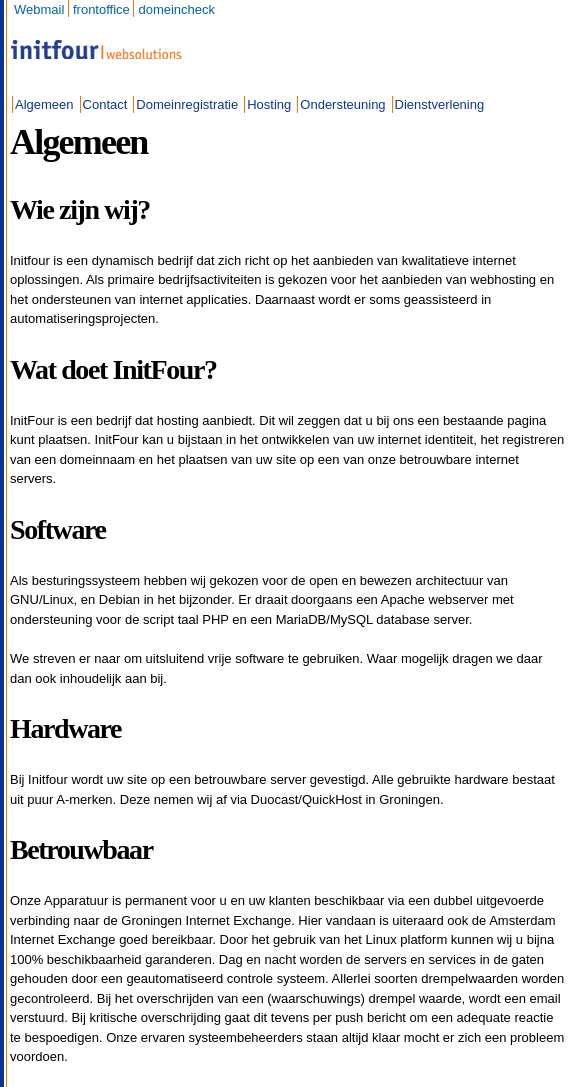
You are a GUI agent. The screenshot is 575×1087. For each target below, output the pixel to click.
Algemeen (44, 104)
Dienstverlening (440, 104)
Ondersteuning (342, 104)
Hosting (269, 104)
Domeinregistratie (187, 104)
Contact (105, 104)
